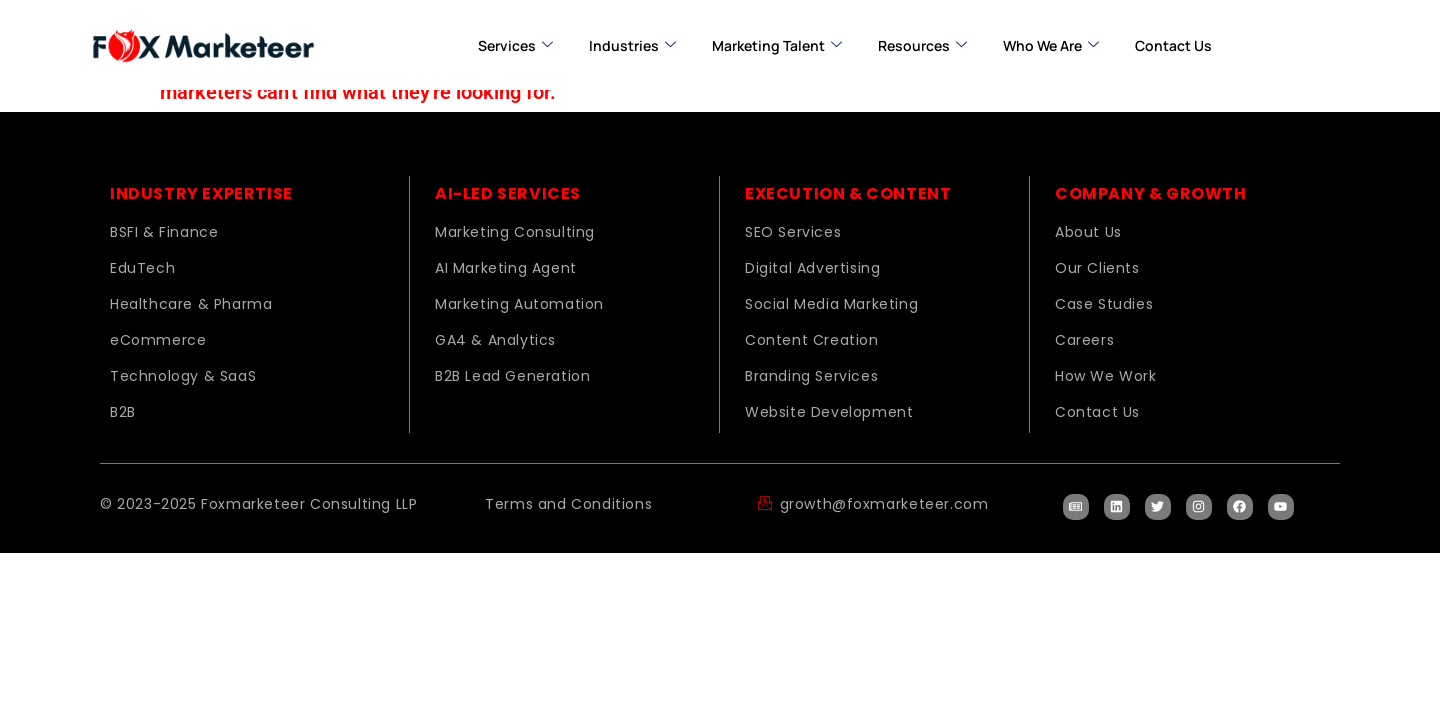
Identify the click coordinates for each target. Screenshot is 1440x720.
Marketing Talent (777, 45)
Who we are (1051, 45)
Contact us (1173, 45)
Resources (922, 45)
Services (515, 45)
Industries (632, 45)
